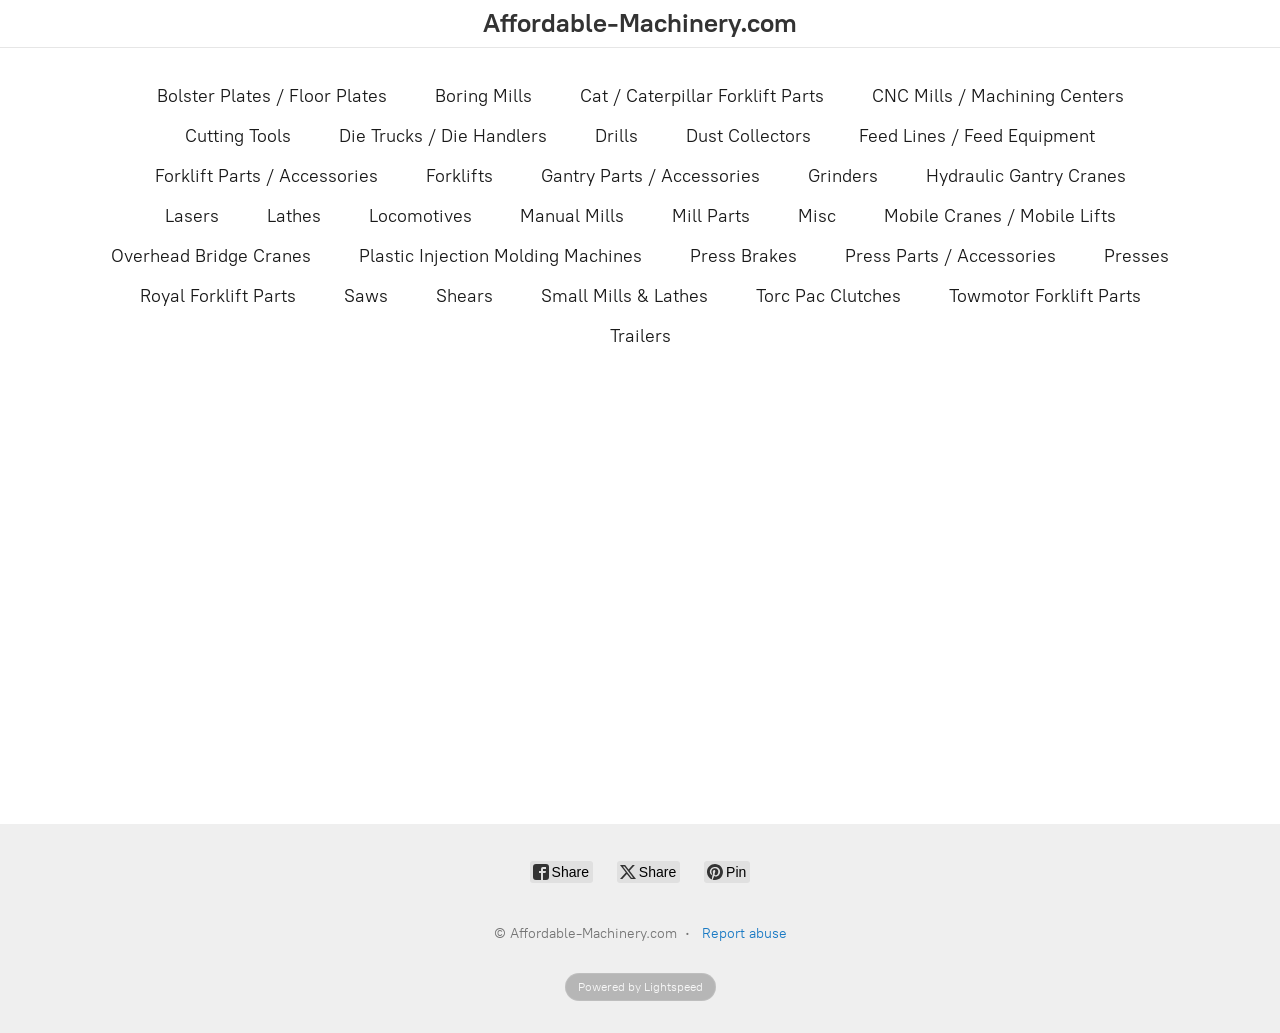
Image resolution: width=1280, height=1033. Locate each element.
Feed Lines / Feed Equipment (977, 136)
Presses (1136, 256)
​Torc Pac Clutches (828, 296)
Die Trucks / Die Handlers (443, 136)
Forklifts (459, 176)
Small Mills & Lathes (624, 296)
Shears (464, 296)
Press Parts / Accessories (950, 256)
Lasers (192, 216)
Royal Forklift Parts (218, 296)
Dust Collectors (748, 136)
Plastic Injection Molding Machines (500, 256)
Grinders (843, 176)
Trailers (640, 336)
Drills (616, 136)
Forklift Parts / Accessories (266, 176)
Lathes (294, 216)
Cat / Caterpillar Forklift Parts (702, 96)
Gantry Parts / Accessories (650, 176)
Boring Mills (483, 96)
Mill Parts (711, 216)
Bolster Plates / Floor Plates (272, 96)
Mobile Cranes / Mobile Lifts (1000, 216)
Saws (366, 296)
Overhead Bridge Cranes (211, 256)
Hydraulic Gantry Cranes (1026, 176)
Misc (817, 216)
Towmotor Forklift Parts (1045, 296)
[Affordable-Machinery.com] (640, 23)
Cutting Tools (238, 136)
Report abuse (744, 933)
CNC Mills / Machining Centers (998, 96)
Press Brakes (743, 256)
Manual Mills (572, 216)
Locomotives (420, 216)
